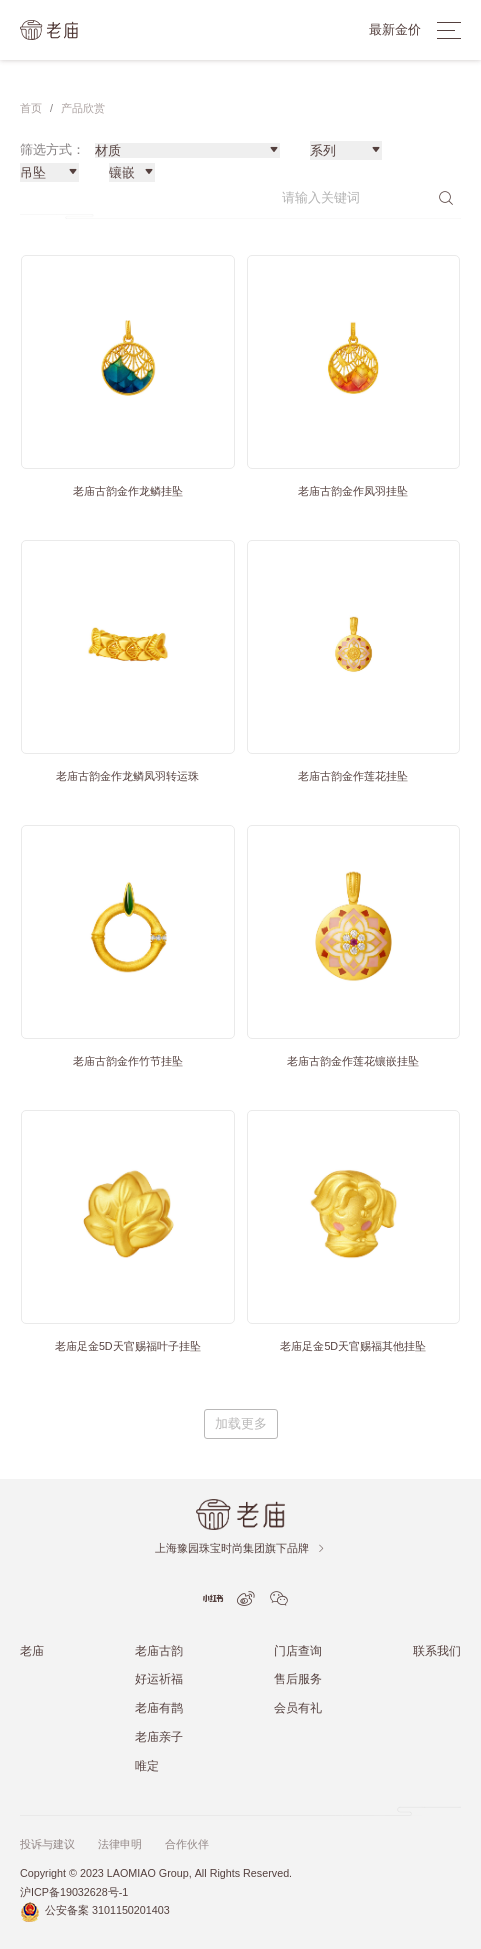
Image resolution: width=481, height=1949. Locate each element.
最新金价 (395, 29)
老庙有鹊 (159, 1707)
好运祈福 (159, 1678)
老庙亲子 (159, 1736)
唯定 (147, 1765)
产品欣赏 (83, 108)
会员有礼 (298, 1707)
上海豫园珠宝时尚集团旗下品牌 (240, 1548)
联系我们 (437, 1650)
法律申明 (120, 1844)
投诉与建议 (47, 1844)
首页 (31, 108)
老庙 (32, 1650)
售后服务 (298, 1678)
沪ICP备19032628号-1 (74, 1892)
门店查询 (298, 1650)
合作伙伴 (187, 1844)
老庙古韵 (159, 1650)
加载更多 (241, 1423)
